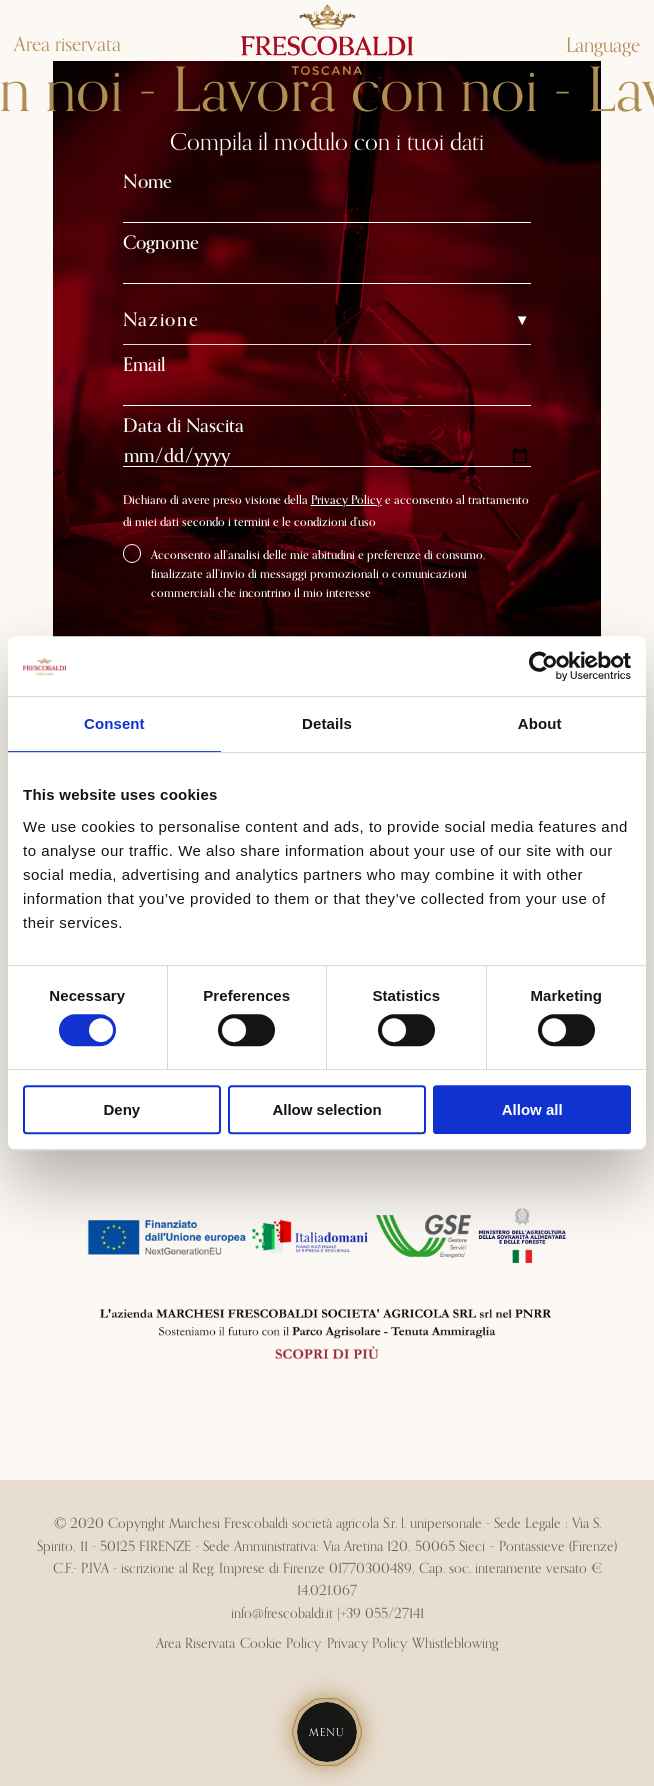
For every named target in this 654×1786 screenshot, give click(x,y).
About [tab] (540, 723)
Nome (147, 182)
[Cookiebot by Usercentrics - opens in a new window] (543, 666)
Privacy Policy (346, 500)
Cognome (161, 243)
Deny (121, 1109)
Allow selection (326, 1109)
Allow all (532, 1109)
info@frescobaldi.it (282, 1614)
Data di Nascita (183, 426)
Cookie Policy (280, 1644)
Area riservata (67, 45)
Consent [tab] (114, 723)
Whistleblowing (455, 1644)
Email (144, 365)
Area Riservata (195, 1644)
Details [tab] (327, 723)
